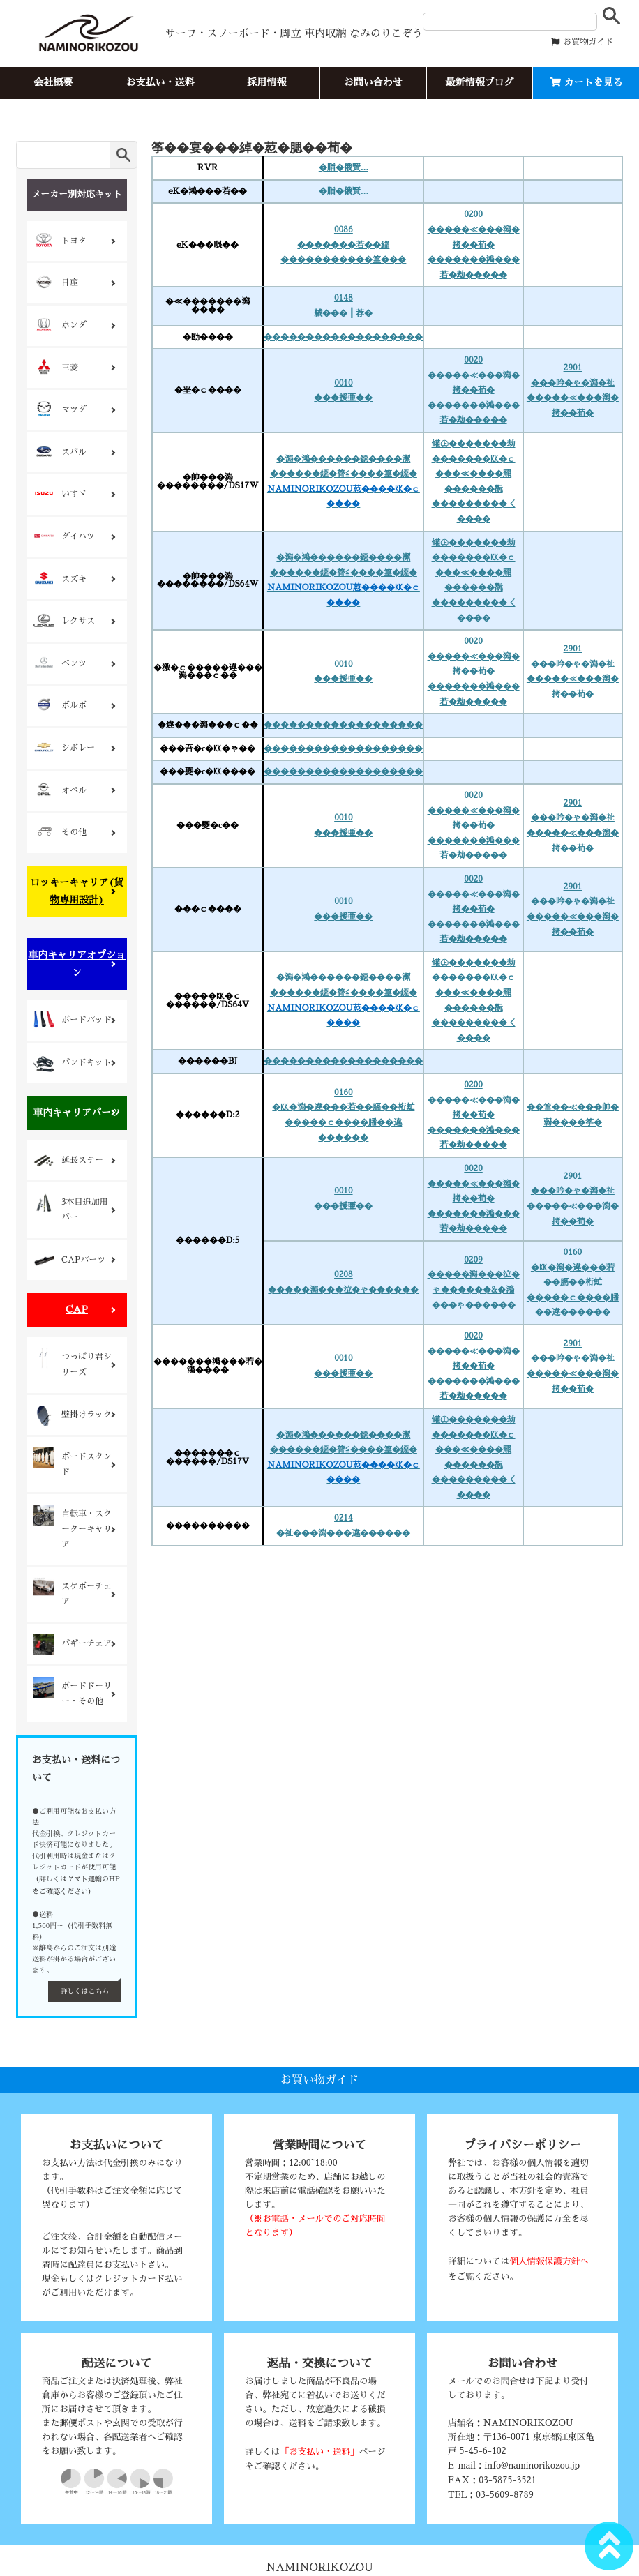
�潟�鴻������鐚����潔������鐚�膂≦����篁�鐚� (343, 482)
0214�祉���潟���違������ (343, 1525)
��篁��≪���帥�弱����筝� (573, 1115)
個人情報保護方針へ (548, 2261)
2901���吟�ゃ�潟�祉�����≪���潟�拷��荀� (573, 390)
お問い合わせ (373, 82)
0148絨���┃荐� (343, 305)
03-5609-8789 (505, 2494)
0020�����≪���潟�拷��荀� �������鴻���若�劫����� (474, 390)
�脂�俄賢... (343, 167)
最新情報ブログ (479, 82)
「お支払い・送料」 (319, 2451)
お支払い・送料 (160, 82)
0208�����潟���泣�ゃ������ (343, 1282)
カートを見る (586, 82)
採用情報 (266, 82)
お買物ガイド (582, 42)
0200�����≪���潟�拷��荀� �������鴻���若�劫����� (474, 244)
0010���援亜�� (343, 390)
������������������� (343, 337)
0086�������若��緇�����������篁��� (343, 244)
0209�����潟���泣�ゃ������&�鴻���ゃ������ (474, 1282)
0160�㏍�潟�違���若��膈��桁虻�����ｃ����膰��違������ (343, 1115)
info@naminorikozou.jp (532, 2465)
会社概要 (53, 82)
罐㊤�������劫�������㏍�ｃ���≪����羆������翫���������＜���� (474, 481)
